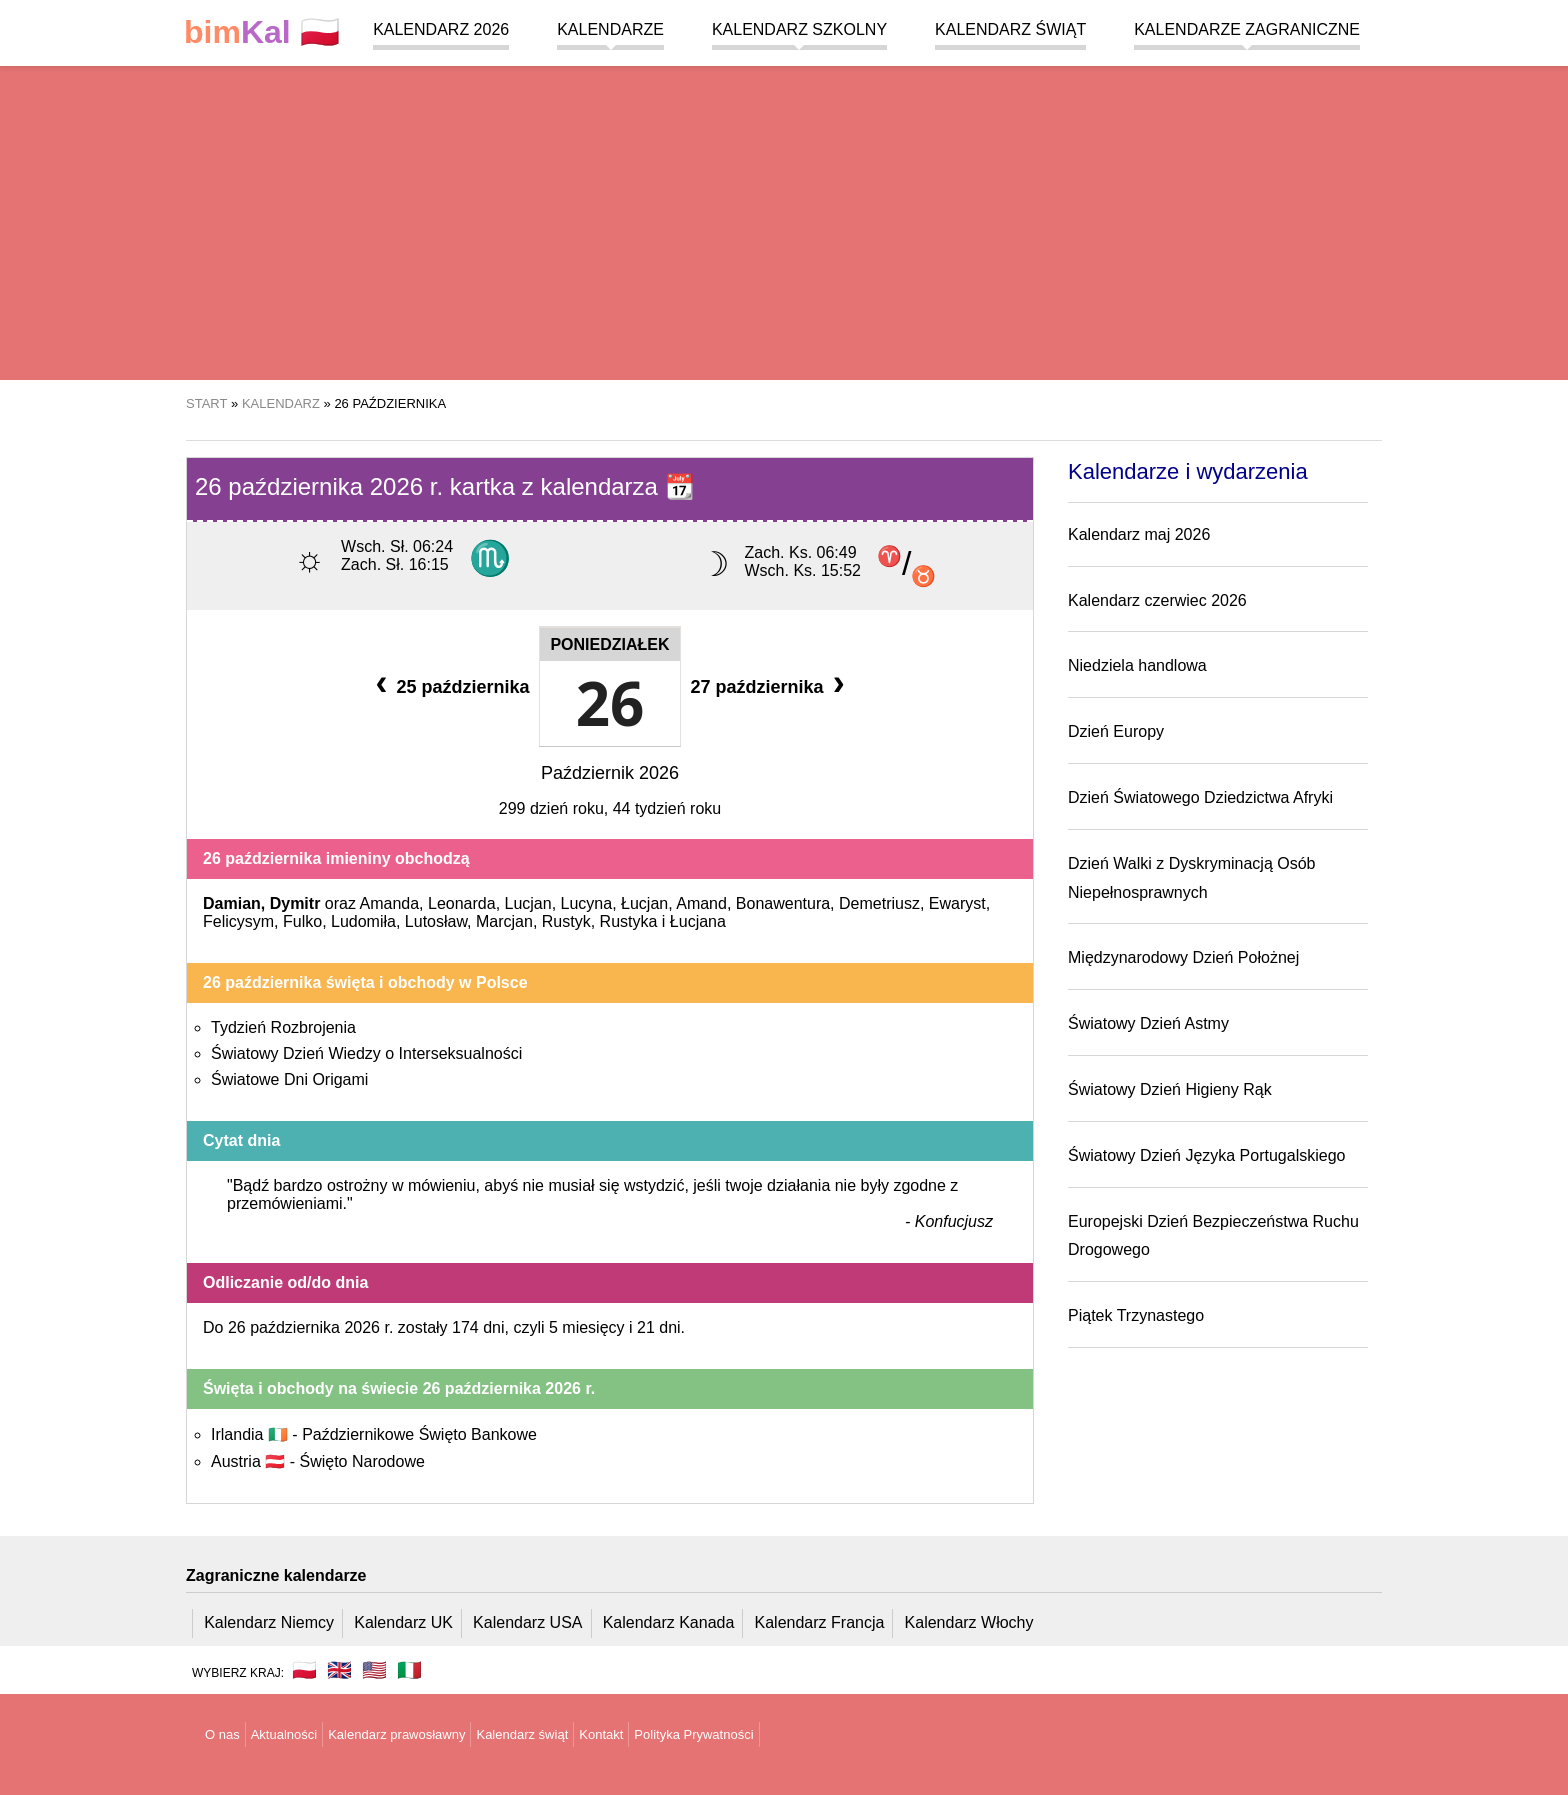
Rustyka (629, 921)
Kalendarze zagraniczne (1247, 29)
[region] (784, 220)
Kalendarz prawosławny (396, 1734)
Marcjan (504, 921)
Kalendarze (610, 29)
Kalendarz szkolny (799, 29)
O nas (222, 1734)
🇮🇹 (409, 1670)
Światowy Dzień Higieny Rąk (1170, 1089)
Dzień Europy (1116, 731)
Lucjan (528, 903)
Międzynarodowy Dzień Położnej (1183, 957)
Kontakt (601, 1734)
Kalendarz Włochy (969, 1622)
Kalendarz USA (527, 1622)
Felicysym (238, 921)
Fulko (302, 921)
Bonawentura (783, 903)
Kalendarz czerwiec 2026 (1157, 600)
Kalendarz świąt (1010, 29)
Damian (232, 903)
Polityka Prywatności (693, 1734)
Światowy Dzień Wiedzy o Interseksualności (366, 1053)
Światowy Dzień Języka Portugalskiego (1206, 1155)
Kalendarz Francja (820, 1622)
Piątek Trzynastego (1136, 1315)
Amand (701, 903)
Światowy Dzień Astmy (1148, 1023)
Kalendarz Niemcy (269, 1622)
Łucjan (644, 903)
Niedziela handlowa (1137, 665)
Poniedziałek (609, 644)
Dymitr (295, 903)
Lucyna (587, 903)
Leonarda (462, 903)
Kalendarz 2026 (441, 29)
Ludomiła (363, 921)
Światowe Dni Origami (289, 1079)
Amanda (390, 903)
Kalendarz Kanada (669, 1622)
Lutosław (436, 921)
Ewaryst (957, 903)
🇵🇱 (262, 32)
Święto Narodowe (361, 1461)
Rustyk (566, 921)
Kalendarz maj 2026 (1139, 534)
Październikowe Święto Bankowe (419, 1434)
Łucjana (698, 921)
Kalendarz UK (403, 1622)
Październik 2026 (610, 773)
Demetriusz (879, 903)
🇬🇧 (339, 1670)
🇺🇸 (374, 1670)
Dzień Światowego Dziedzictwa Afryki (1200, 797)
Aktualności (284, 1734)
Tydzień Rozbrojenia (283, 1027)
